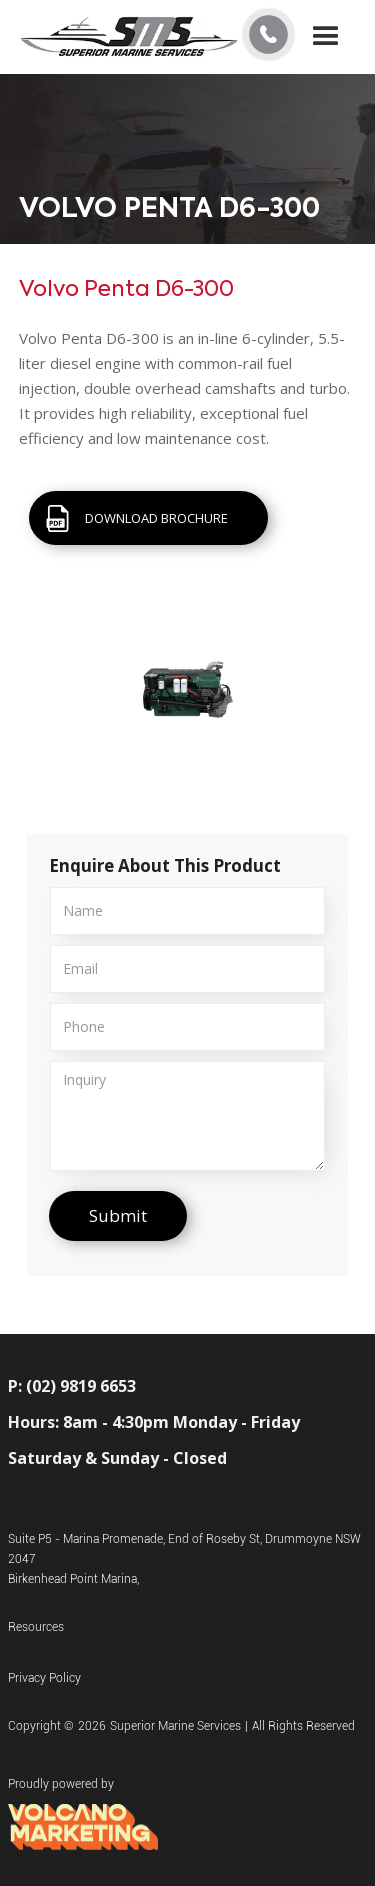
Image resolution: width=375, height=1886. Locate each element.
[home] (129, 37)
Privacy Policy (44, 1678)
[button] (326, 37)
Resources (36, 1627)
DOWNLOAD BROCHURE (156, 518)
